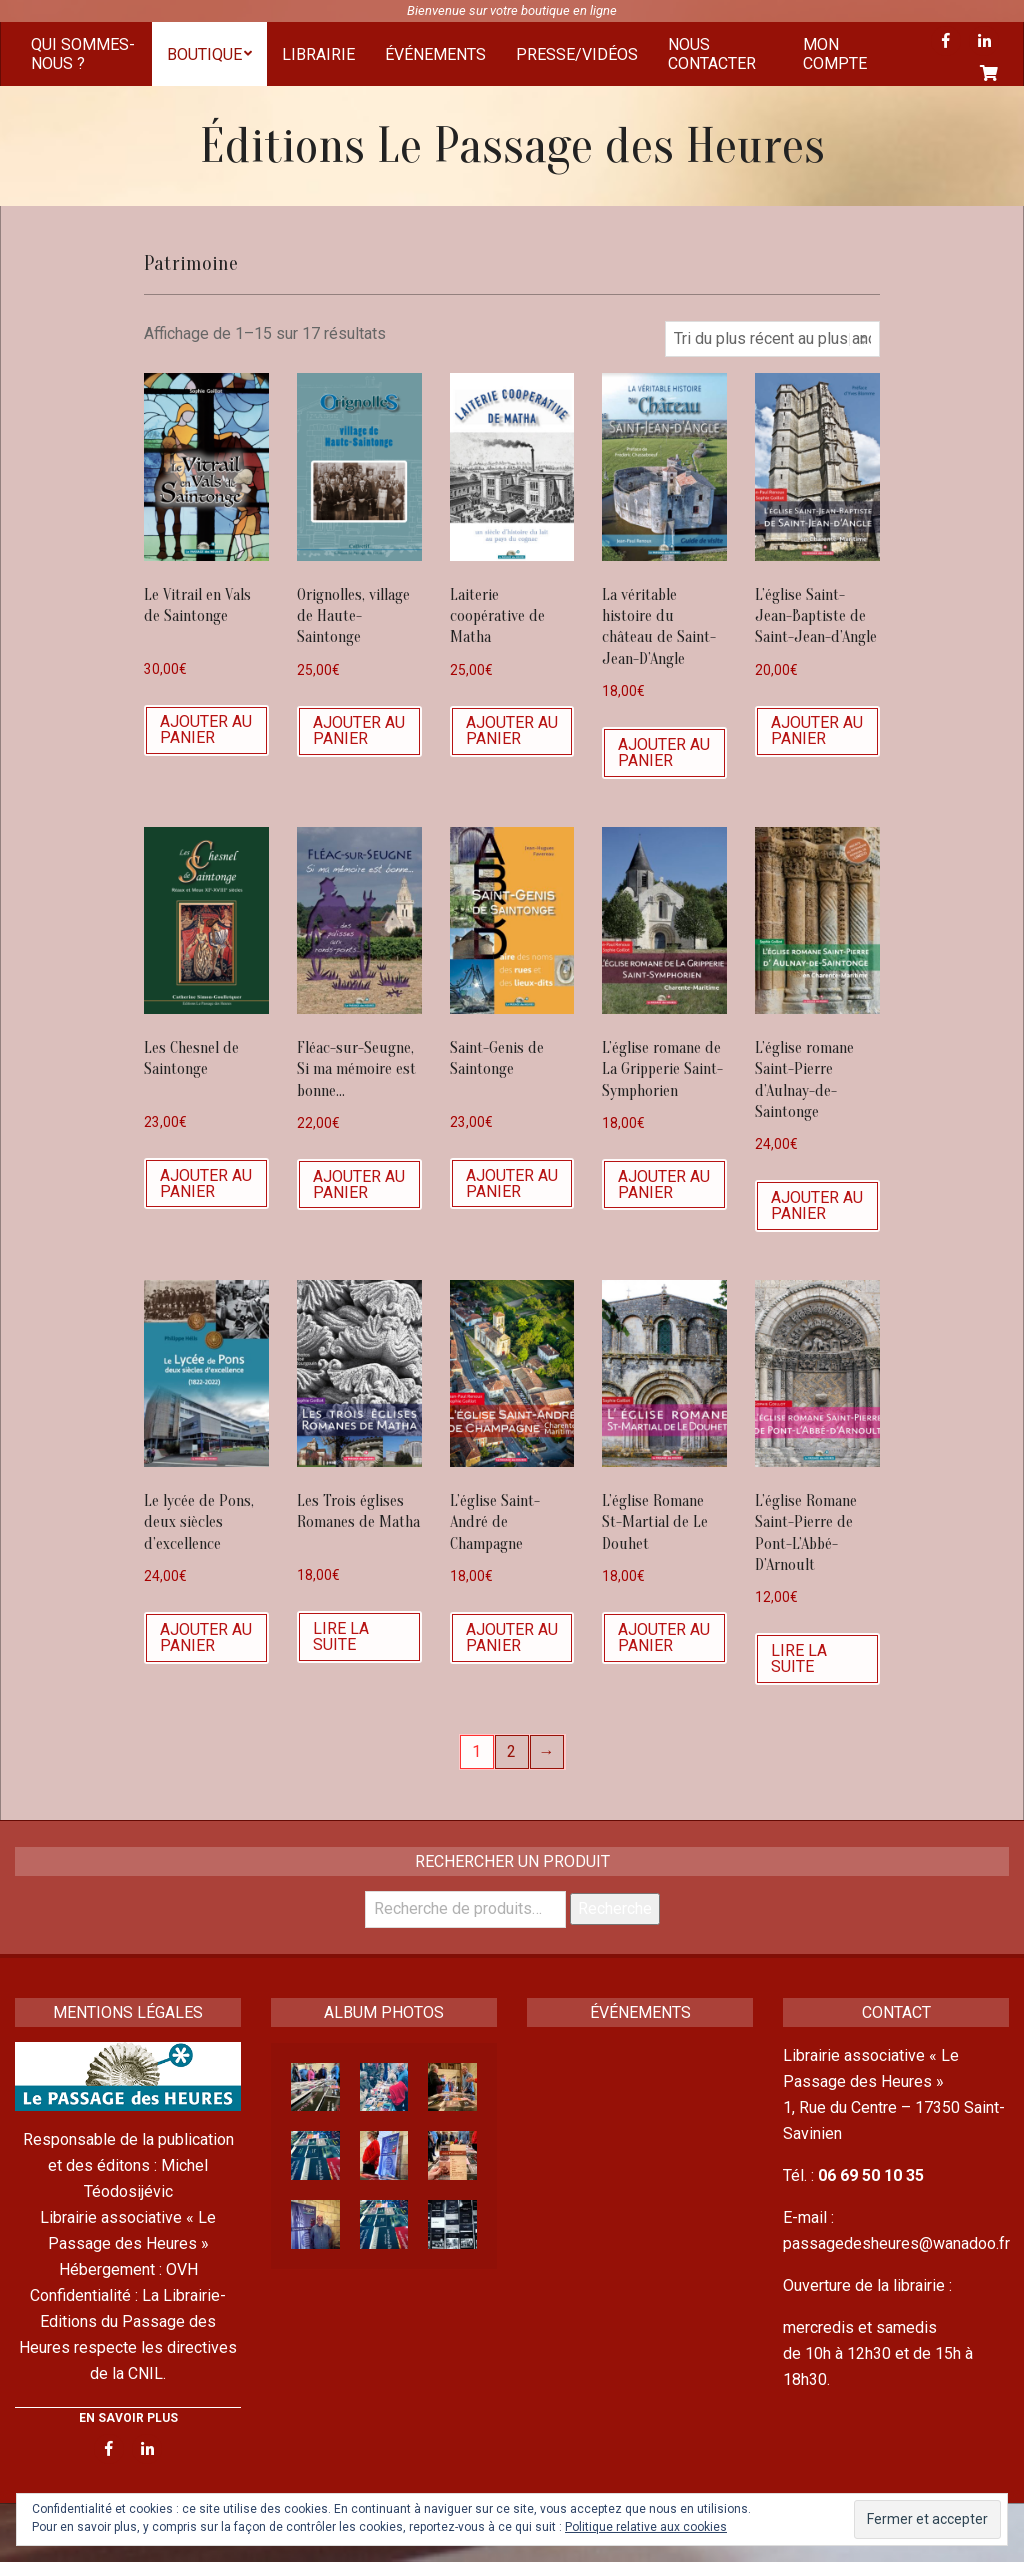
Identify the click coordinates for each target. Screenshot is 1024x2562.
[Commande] (772, 339)
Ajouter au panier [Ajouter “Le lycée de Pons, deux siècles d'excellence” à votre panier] (206, 1637)
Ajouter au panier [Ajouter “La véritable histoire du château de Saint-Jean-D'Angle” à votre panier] (664, 752)
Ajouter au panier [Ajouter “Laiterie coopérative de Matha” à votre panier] (512, 730)
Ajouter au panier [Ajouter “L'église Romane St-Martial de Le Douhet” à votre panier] (664, 1637)
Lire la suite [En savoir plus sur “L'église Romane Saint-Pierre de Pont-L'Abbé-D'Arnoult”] (799, 1658)
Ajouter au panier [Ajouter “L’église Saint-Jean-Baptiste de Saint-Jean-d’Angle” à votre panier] (817, 730)
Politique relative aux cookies (646, 2527)
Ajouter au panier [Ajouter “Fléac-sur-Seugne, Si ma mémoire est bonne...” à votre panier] (359, 1184)
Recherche (615, 1908)
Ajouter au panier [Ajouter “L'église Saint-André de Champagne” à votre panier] (512, 1637)
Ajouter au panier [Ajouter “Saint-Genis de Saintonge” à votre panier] (512, 1183)
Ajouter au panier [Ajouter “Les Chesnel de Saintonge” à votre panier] (206, 1183)
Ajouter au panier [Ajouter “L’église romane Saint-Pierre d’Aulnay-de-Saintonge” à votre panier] (817, 1205)
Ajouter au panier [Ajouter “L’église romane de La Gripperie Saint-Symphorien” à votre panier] (664, 1184)
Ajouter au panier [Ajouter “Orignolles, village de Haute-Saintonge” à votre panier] (359, 730)
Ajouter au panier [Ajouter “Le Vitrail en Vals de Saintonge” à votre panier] (206, 729)
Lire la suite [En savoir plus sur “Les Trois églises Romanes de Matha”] (341, 1636)
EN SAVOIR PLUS (128, 2418)
